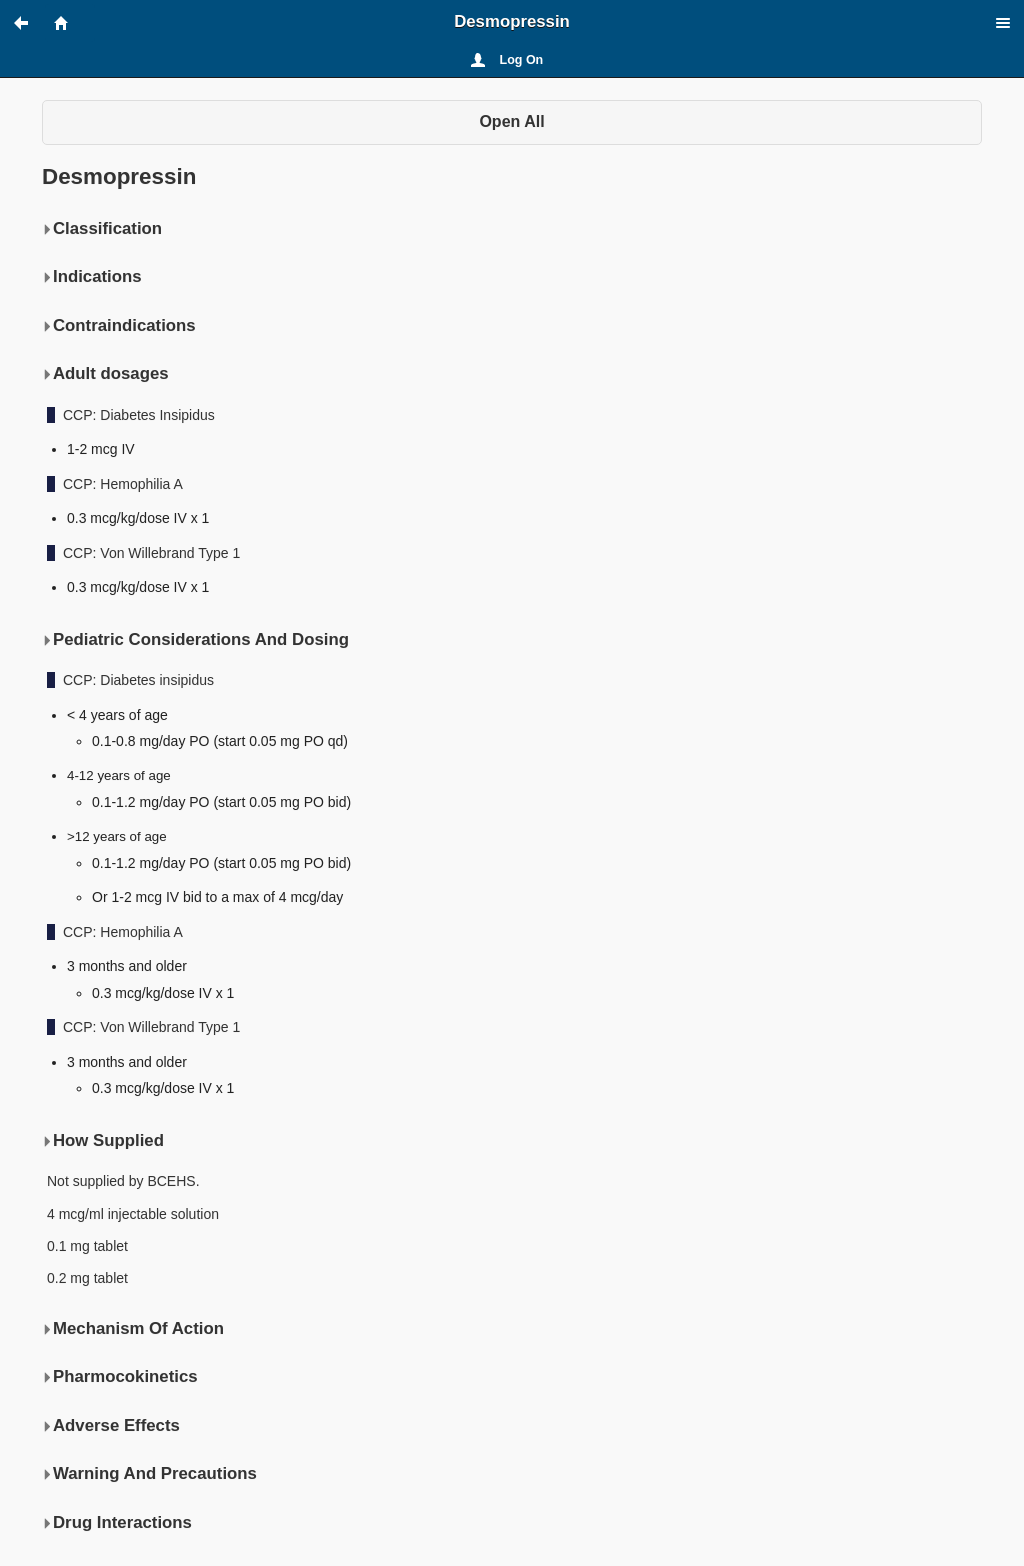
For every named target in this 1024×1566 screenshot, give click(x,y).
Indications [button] (92, 277)
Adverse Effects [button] (111, 1426)
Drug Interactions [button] (117, 1523)
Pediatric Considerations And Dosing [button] (195, 640)
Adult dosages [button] (105, 374)
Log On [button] (522, 60)
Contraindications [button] (119, 326)
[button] (30, 23)
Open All (511, 121)
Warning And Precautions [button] (149, 1474)
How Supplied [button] (103, 1141)
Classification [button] (102, 229)
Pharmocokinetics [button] (120, 1377)
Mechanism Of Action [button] (133, 1329)
